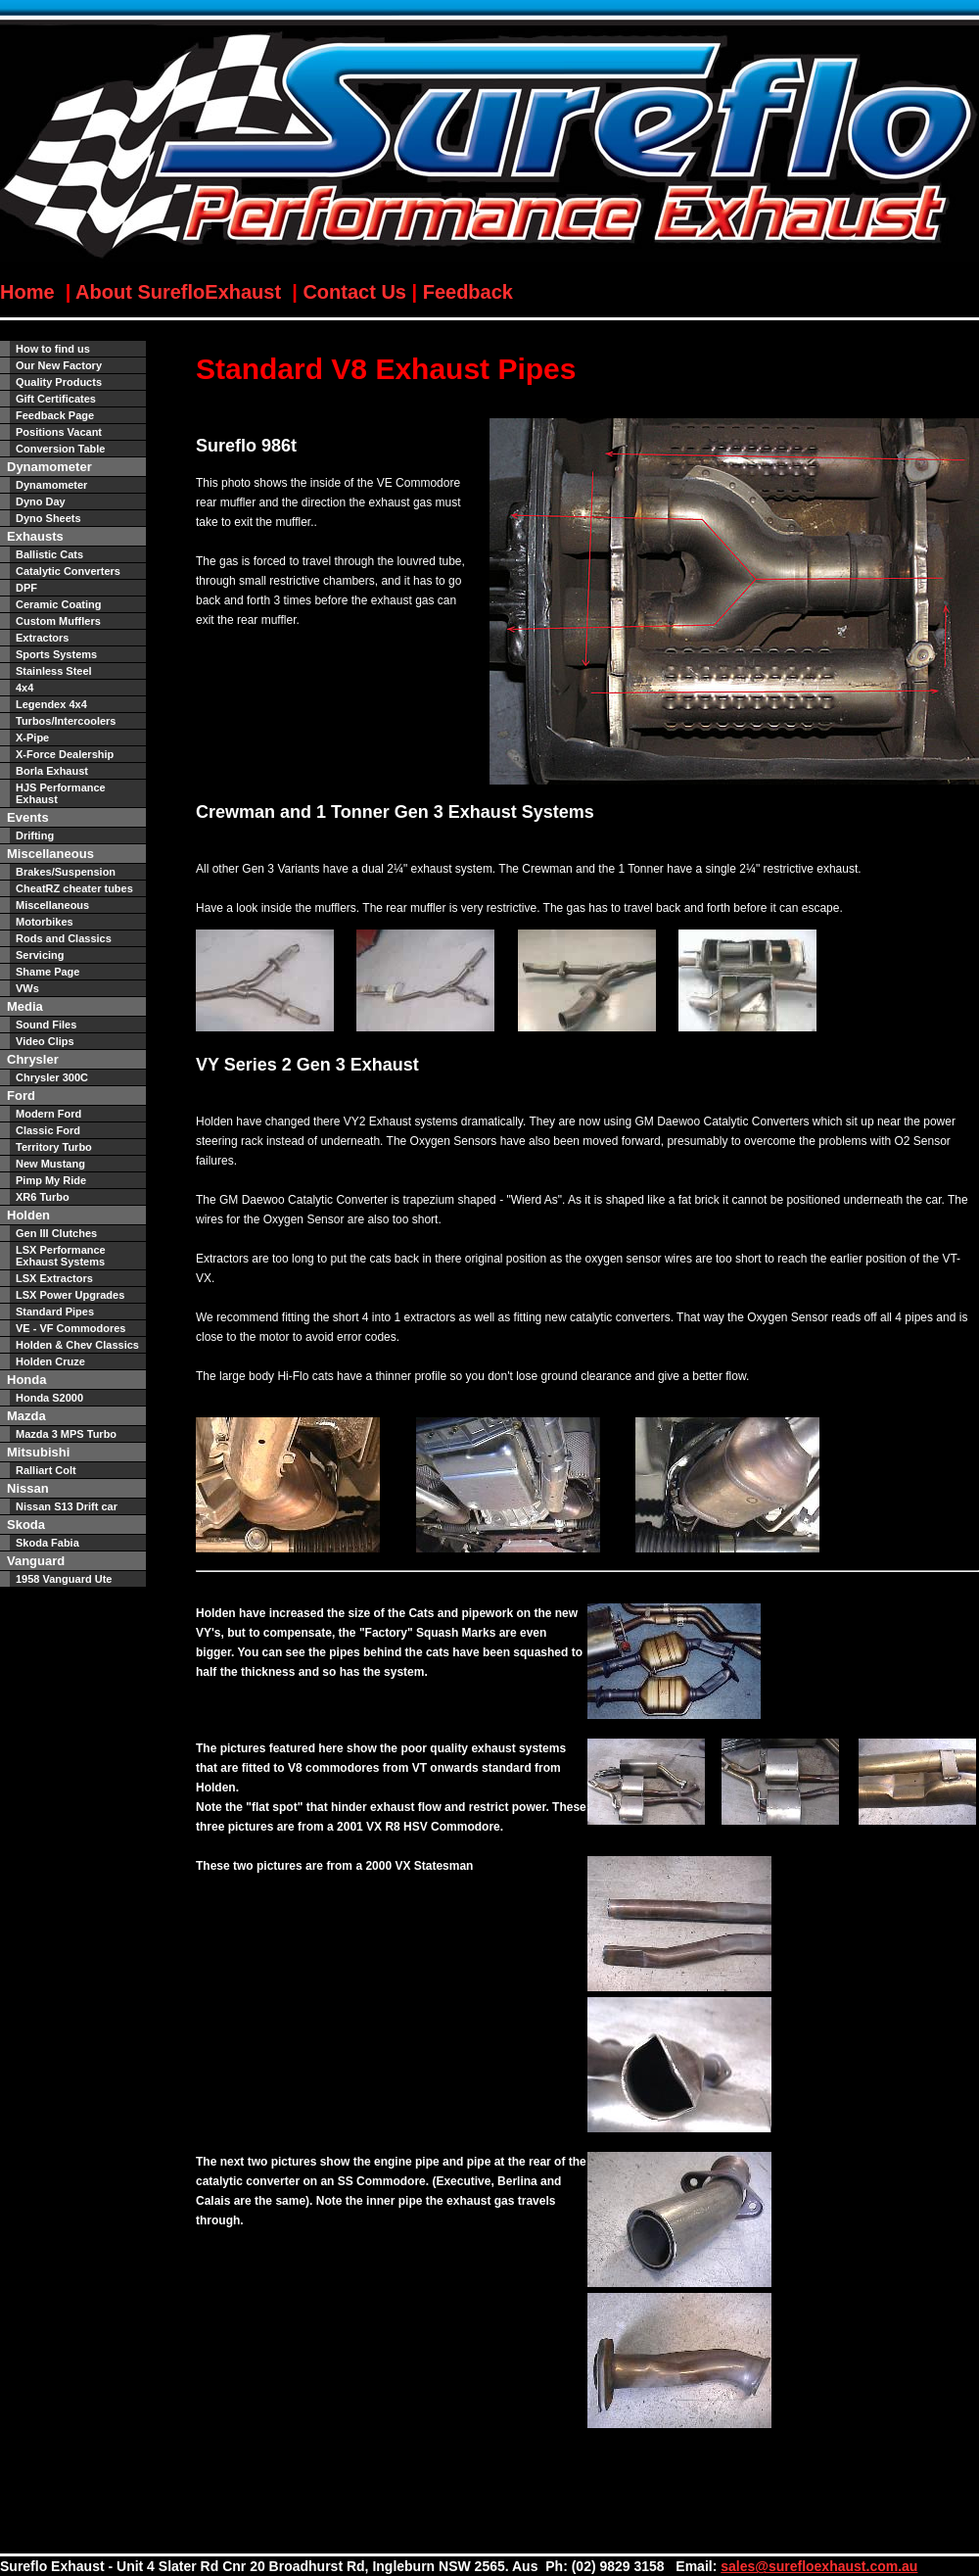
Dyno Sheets (48, 518)
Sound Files (46, 1024)
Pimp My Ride (51, 1180)
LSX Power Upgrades (70, 1295)
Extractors (42, 638)
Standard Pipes (55, 1311)
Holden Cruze (50, 1361)
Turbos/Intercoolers (66, 721)
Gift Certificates (56, 399)
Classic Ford (48, 1130)
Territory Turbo (54, 1147)
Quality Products (59, 382)
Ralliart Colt (46, 1470)
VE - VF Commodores (70, 1328)
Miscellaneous (52, 905)
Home (30, 292)
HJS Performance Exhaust (61, 793)
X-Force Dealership (65, 754)
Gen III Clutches (56, 1233)
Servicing (40, 955)
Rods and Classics (64, 938)
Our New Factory (59, 365)
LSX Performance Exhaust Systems (61, 1255)
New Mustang (50, 1163)
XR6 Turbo (43, 1197)
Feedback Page (55, 415)
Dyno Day (41, 501)
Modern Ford (48, 1114)
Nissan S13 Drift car (66, 1506)
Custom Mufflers (58, 621)
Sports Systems (56, 654)
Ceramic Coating (58, 604)
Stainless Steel (54, 671)
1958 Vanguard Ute (64, 1579)
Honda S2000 (49, 1398)
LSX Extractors (54, 1278)
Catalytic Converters (68, 571)
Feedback (468, 292)
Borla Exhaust (52, 771)
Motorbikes (44, 922)
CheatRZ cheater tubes (74, 888)
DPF (26, 588)
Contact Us (354, 292)
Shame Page (47, 972)
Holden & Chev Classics (77, 1345)
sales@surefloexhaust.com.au (819, 2566)
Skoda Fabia (47, 1543)
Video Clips (45, 1041)
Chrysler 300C (52, 1077)
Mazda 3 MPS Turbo (66, 1434)
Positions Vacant (59, 432)
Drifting (35, 835)
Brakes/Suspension (66, 872)
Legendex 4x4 (51, 704)
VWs (27, 988)
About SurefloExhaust (178, 292)
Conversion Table (60, 448)
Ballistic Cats (49, 554)
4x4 (24, 687)
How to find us (53, 349)
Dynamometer (51, 485)
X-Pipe (32, 737)
